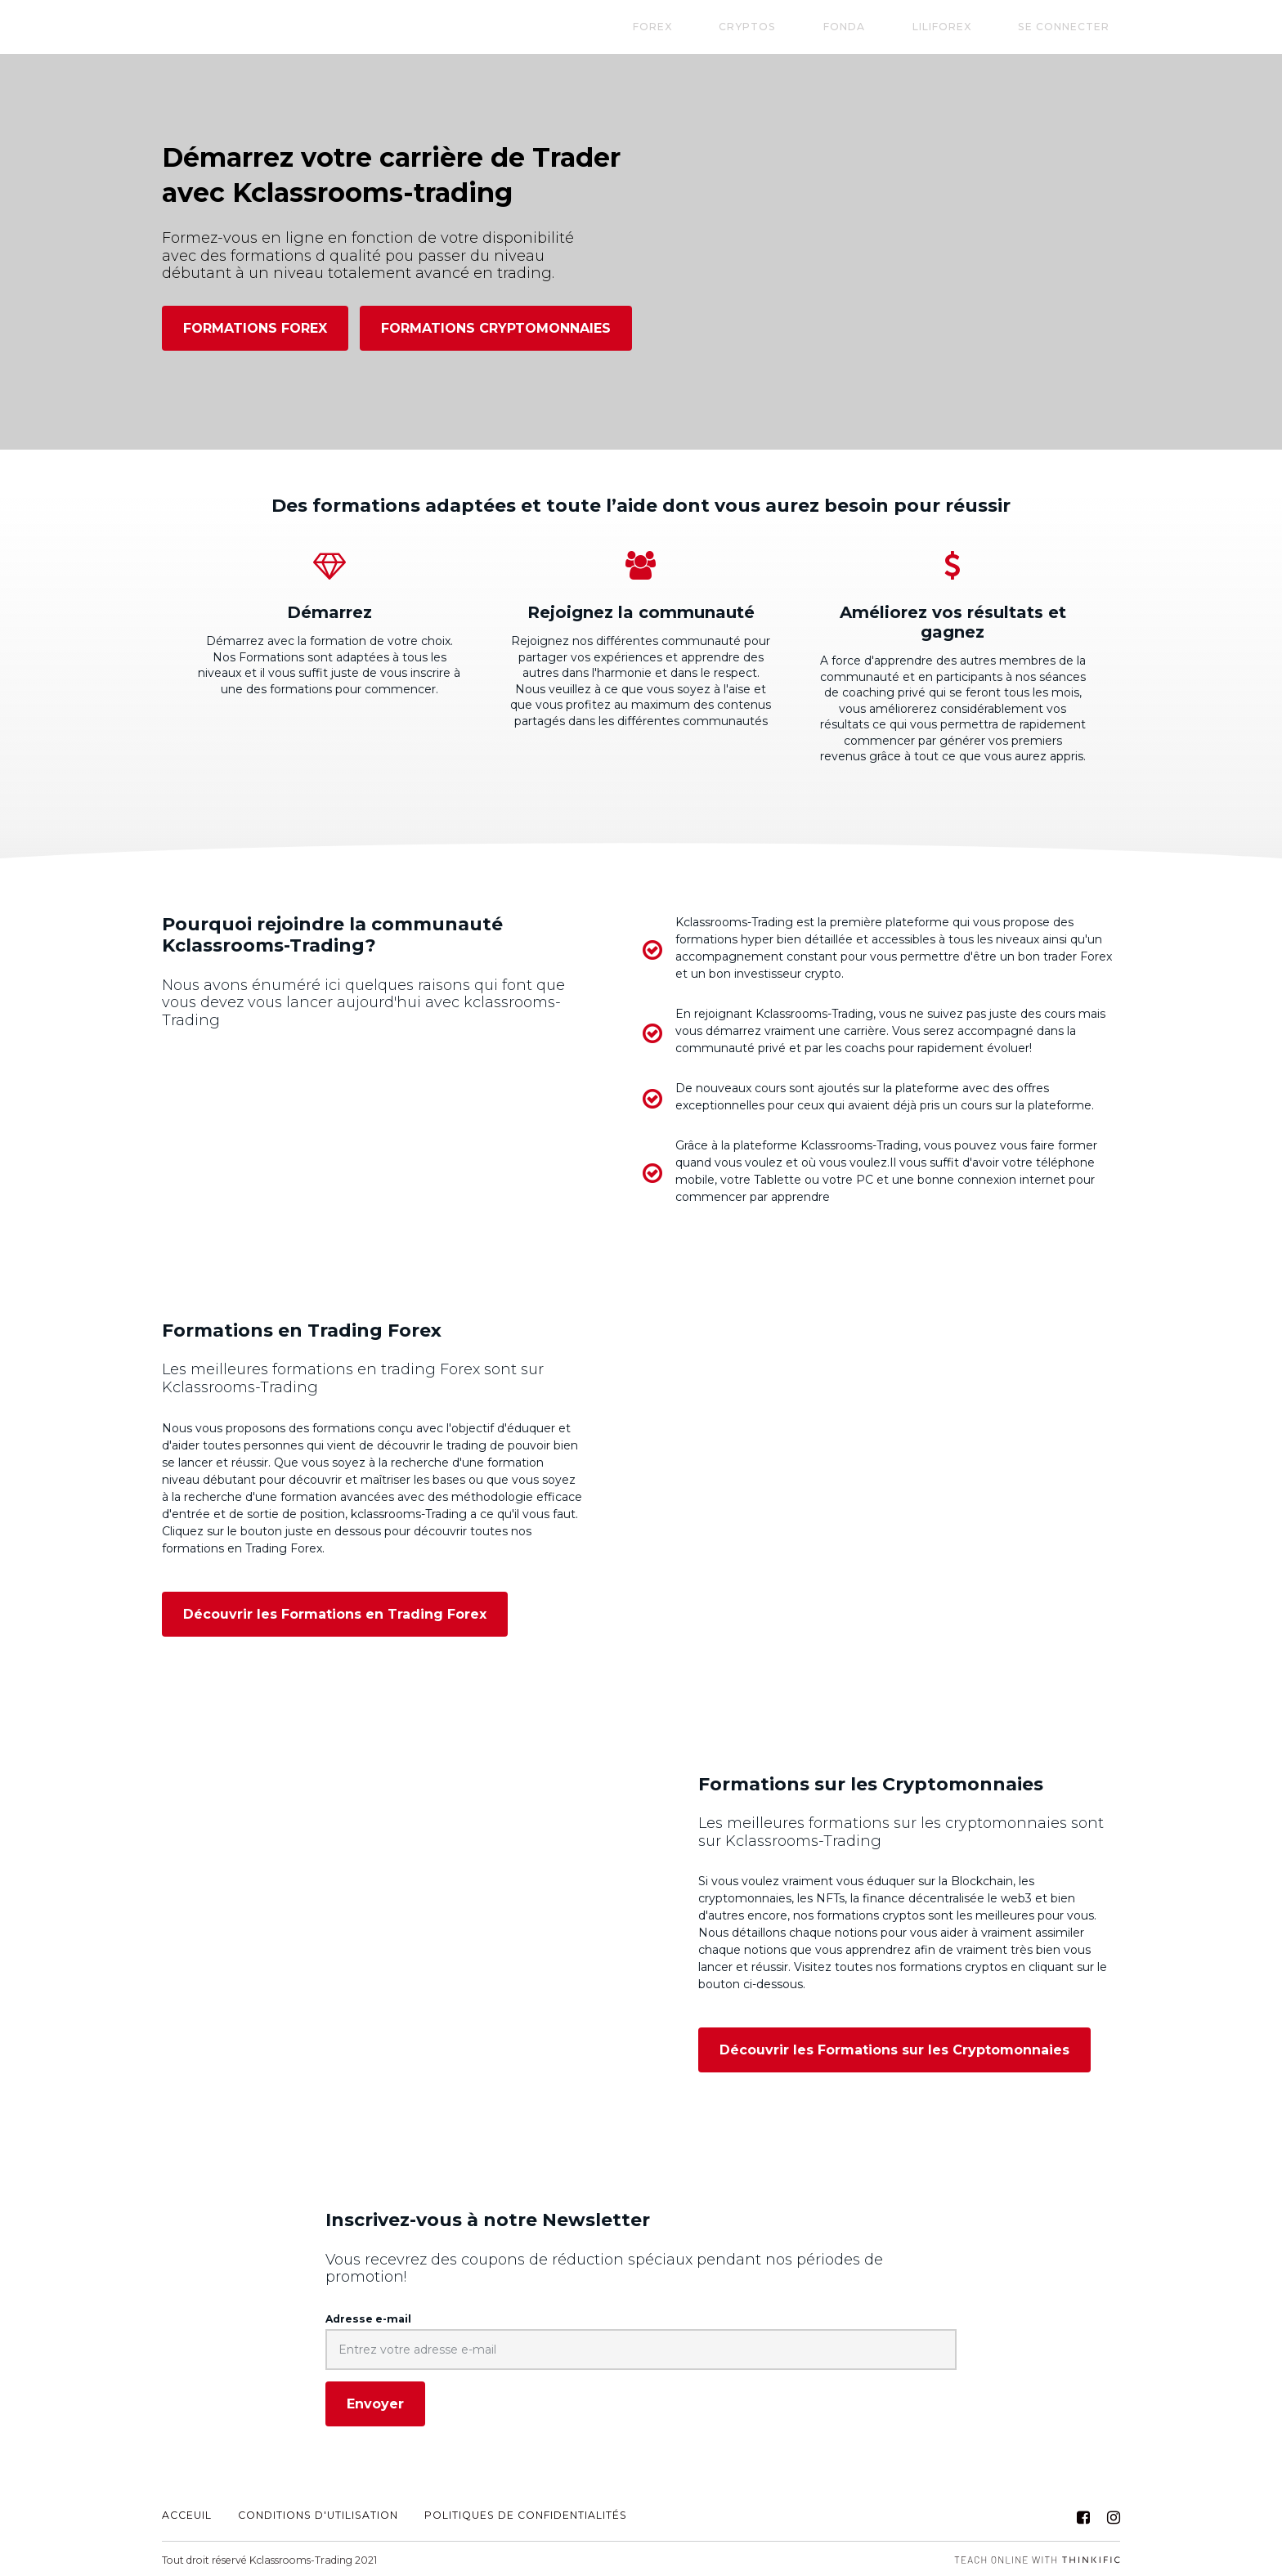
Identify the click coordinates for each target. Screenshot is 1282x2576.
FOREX (746, 26)
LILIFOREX (973, 26)
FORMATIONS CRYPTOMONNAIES (496, 328)
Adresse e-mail (368, 2317)
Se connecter (1074, 26)
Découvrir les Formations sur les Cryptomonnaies (894, 2049)
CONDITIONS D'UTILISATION (318, 2514)
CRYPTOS (820, 26)
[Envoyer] (375, 2403)
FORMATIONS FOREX (255, 328)
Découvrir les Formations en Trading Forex (334, 1612)
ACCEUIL (187, 2514)
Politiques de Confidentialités (525, 2514)
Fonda (896, 26)
